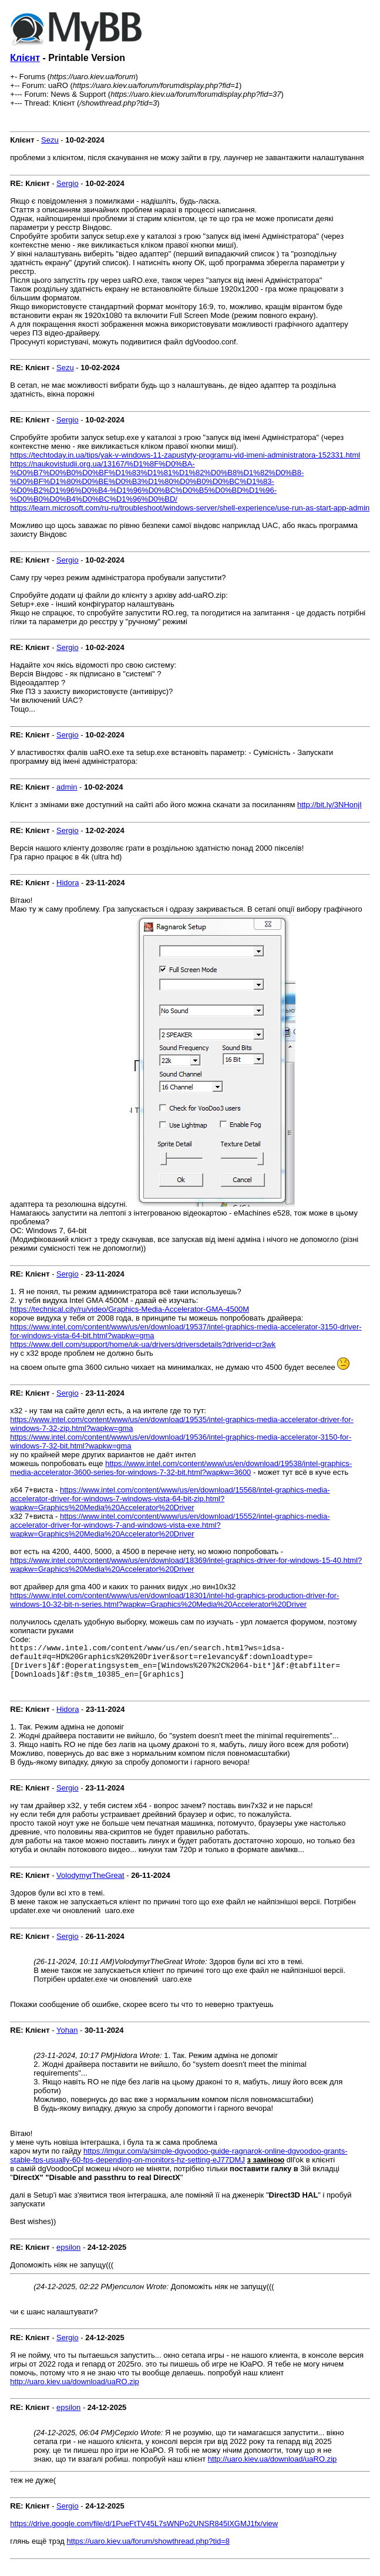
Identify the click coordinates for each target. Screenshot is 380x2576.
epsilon (68, 2254)
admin (66, 787)
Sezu (50, 140)
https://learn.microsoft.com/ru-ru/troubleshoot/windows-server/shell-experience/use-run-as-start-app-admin (189, 507)
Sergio (67, 183)
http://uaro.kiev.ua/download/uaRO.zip (74, 2388)
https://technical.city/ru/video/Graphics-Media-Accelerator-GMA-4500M (129, 1309)
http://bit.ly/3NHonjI (329, 804)
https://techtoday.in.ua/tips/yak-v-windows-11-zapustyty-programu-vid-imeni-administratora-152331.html (185, 455)
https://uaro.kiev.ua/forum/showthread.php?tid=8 (148, 2548)
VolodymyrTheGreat (90, 1882)
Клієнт (25, 58)
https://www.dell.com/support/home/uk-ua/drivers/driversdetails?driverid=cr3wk (142, 1344)
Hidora (67, 882)
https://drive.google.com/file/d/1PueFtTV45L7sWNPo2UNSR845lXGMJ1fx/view (144, 2530)
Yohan (67, 2037)
